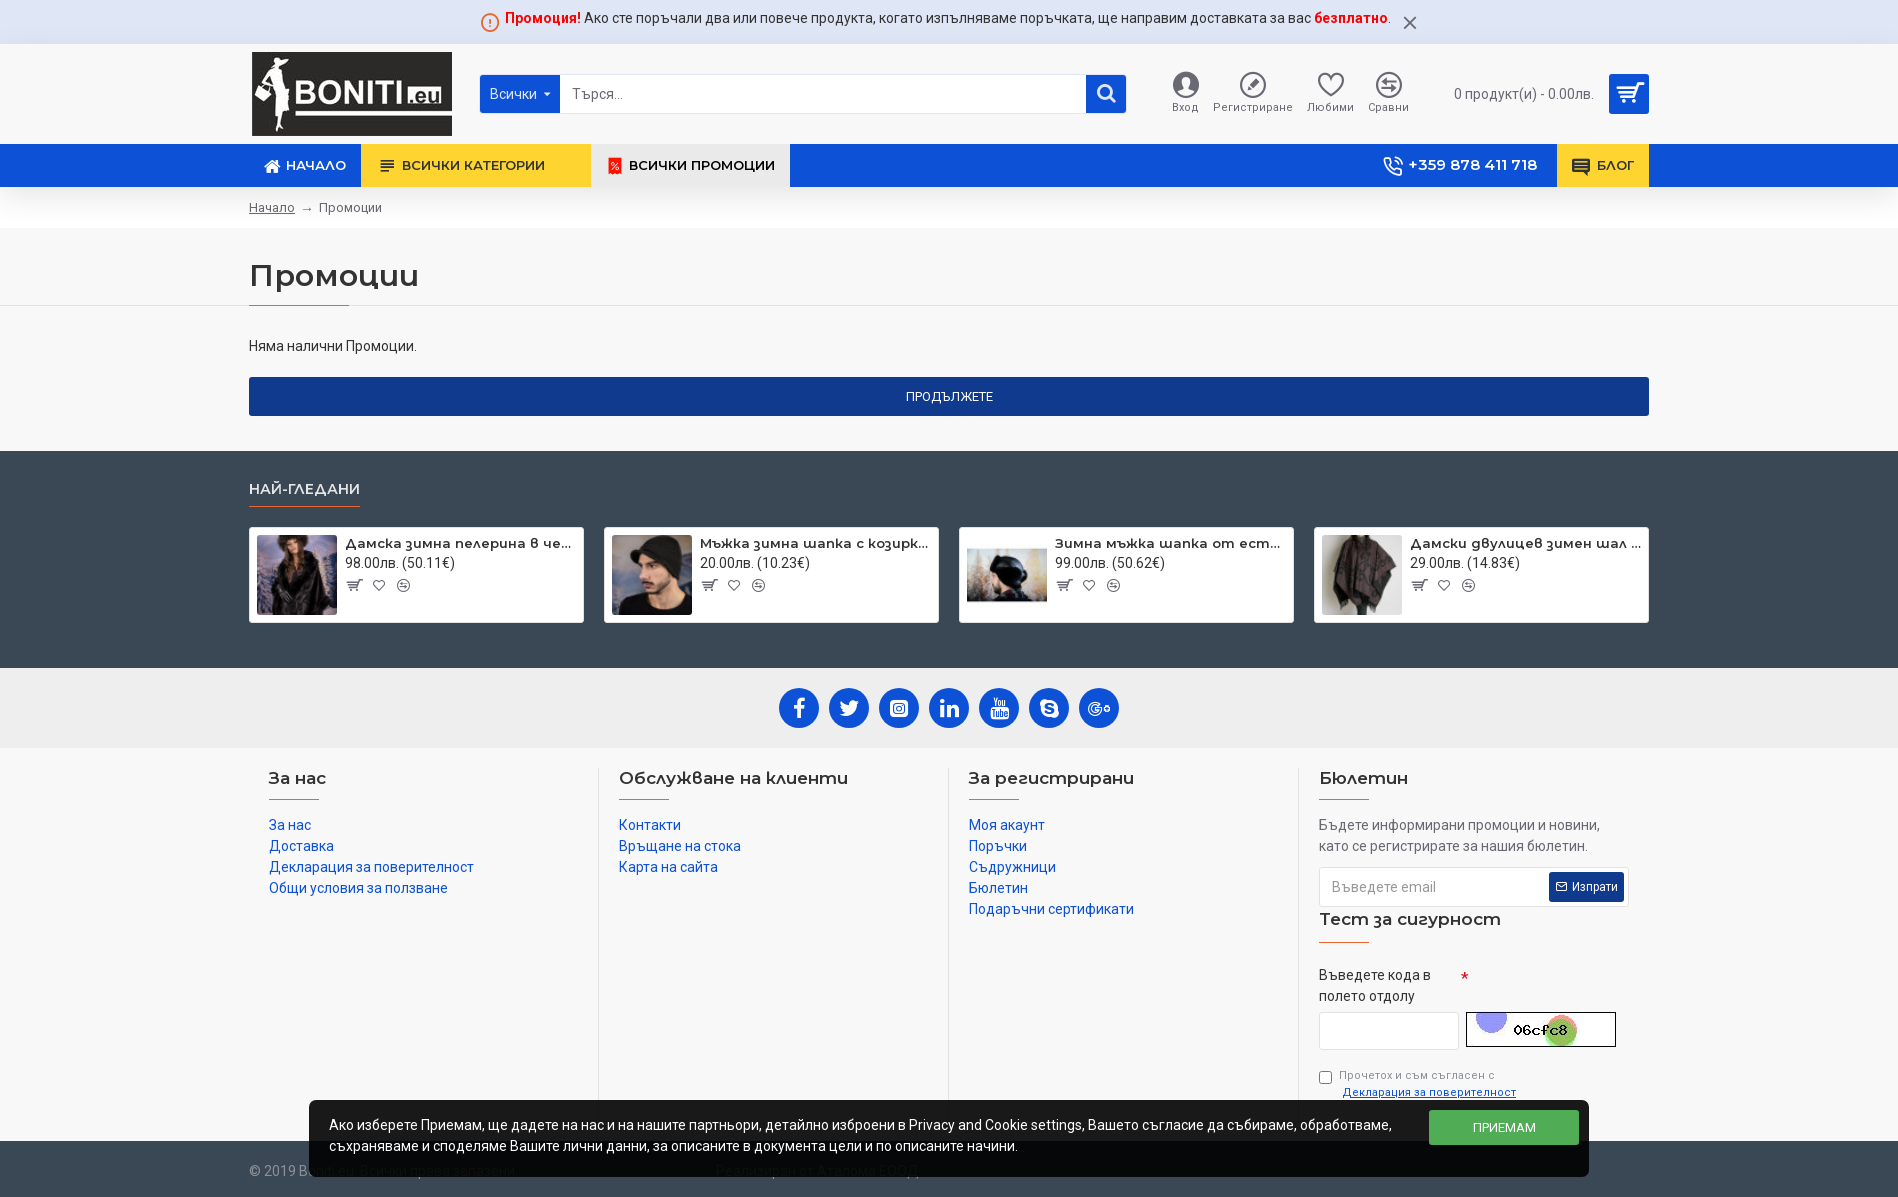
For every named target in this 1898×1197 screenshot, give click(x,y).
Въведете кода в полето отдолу (1375, 985)
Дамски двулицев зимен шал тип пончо (1525, 543)
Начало (272, 207)
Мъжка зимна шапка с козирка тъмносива (815, 543)
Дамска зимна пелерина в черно (460, 543)
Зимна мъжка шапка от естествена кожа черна (1170, 543)
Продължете (949, 396)
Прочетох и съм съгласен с (1419, 1085)
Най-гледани (304, 489)
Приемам (1504, 1127)
